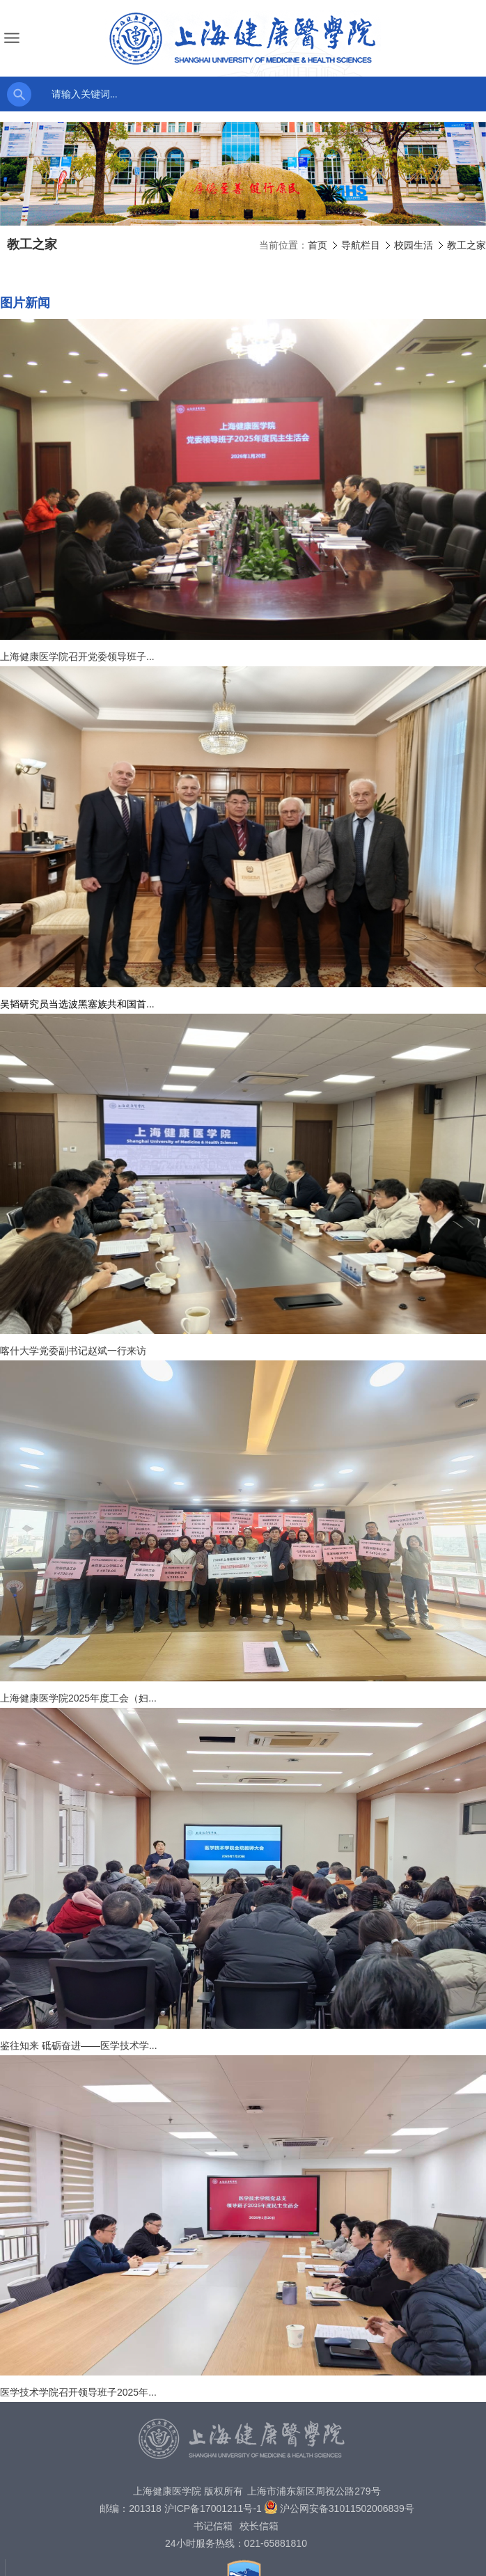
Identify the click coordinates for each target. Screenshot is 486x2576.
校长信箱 (259, 2525)
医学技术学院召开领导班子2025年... (78, 2392)
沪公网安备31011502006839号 (347, 2508)
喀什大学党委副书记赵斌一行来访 (73, 1350)
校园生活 (413, 245)
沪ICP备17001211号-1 (213, 2508)
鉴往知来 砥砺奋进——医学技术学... (78, 2045)
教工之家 (466, 245)
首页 (317, 245)
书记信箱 (213, 2525)
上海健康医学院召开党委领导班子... (77, 656)
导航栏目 (360, 245)
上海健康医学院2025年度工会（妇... (78, 1698)
